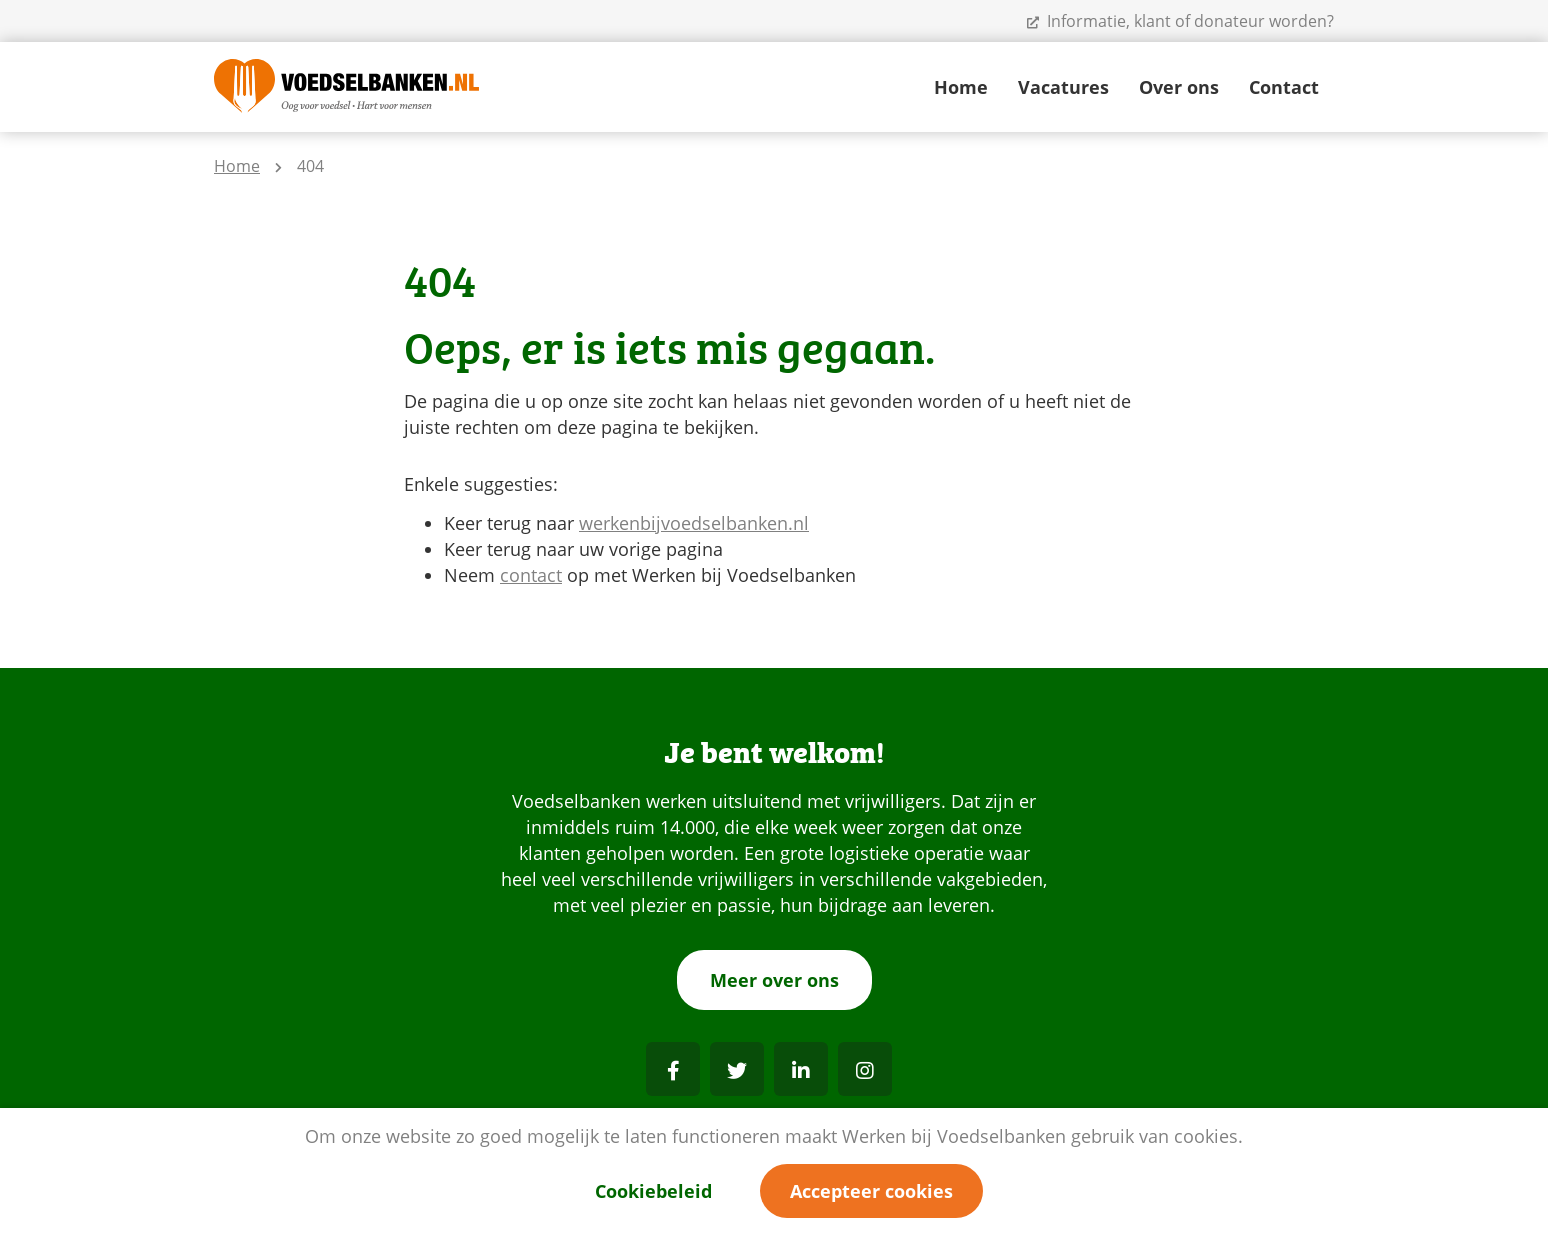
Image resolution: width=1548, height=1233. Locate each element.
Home (961, 87)
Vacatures (1063, 87)
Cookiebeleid (653, 1191)
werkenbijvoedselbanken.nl (694, 523)
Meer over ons (774, 980)
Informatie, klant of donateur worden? (1180, 21)
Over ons (1179, 87)
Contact (1284, 87)
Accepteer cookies (871, 1191)
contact (531, 575)
